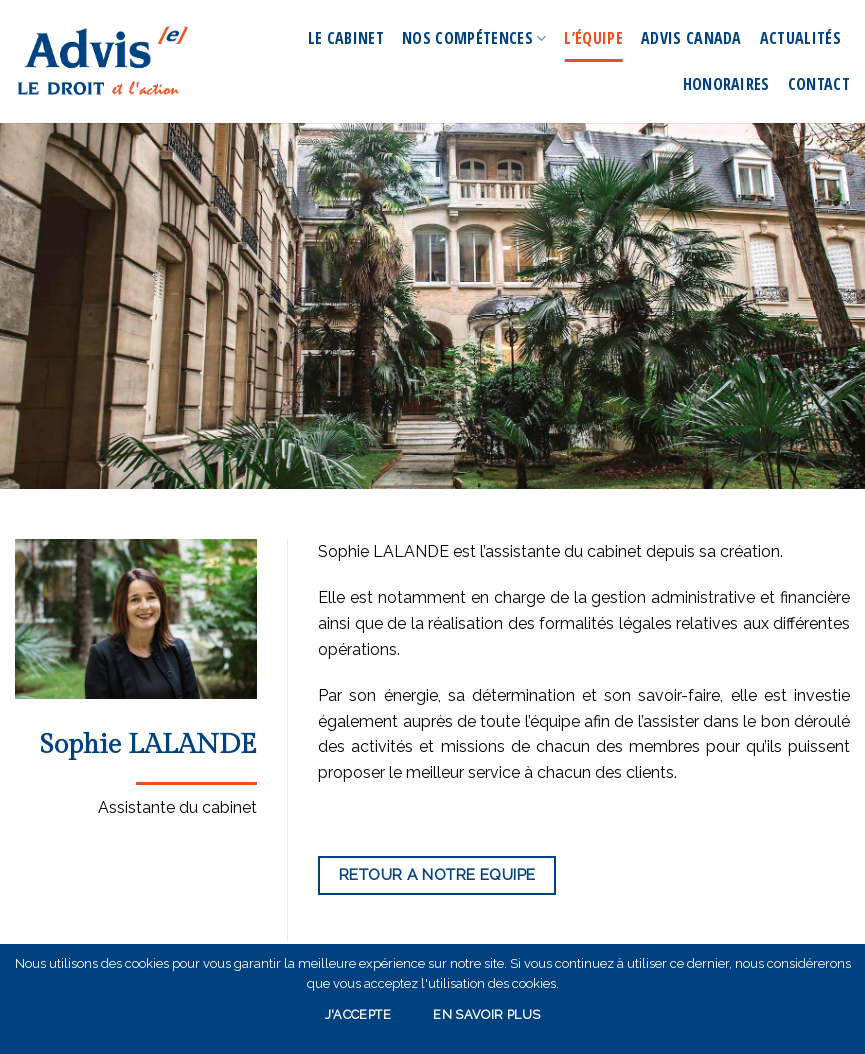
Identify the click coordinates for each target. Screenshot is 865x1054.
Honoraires (726, 84)
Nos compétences (474, 38)
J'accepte (358, 1014)
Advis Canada (691, 38)
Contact (819, 84)
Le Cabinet (346, 38)
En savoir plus (486, 1014)
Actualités (800, 38)
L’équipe (593, 38)
